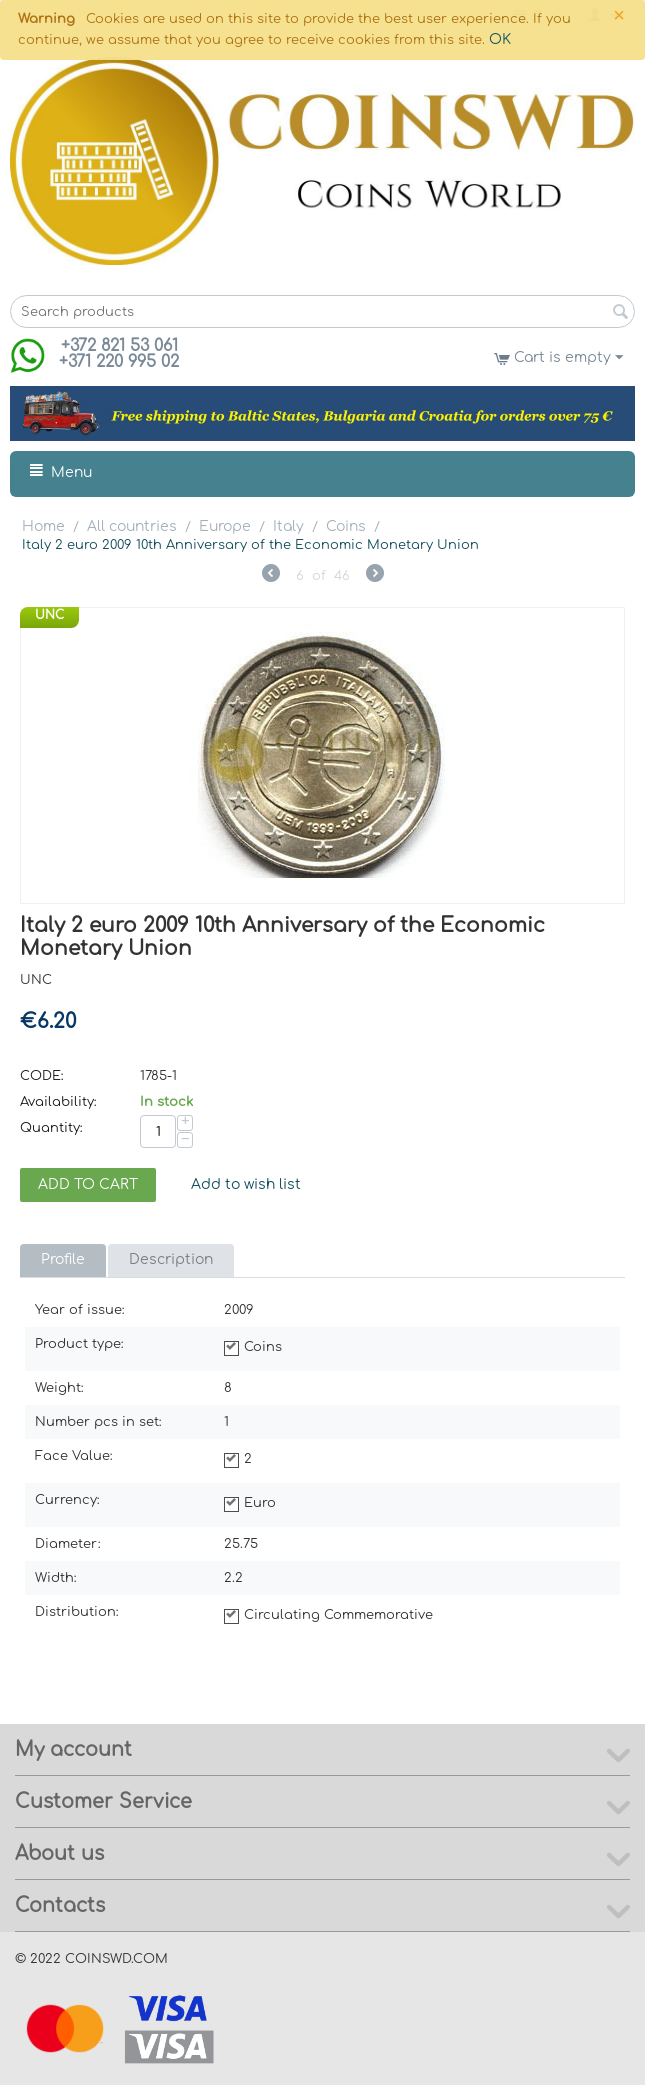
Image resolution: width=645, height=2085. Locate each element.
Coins (346, 526)
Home (43, 526)
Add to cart (88, 1184)
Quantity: (51, 1128)
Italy (288, 526)
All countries (132, 526)
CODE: (42, 1076)
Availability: (58, 1102)
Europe (225, 526)
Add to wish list (246, 1184)
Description (171, 1259)
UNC (49, 615)
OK (500, 39)
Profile (63, 1259)
